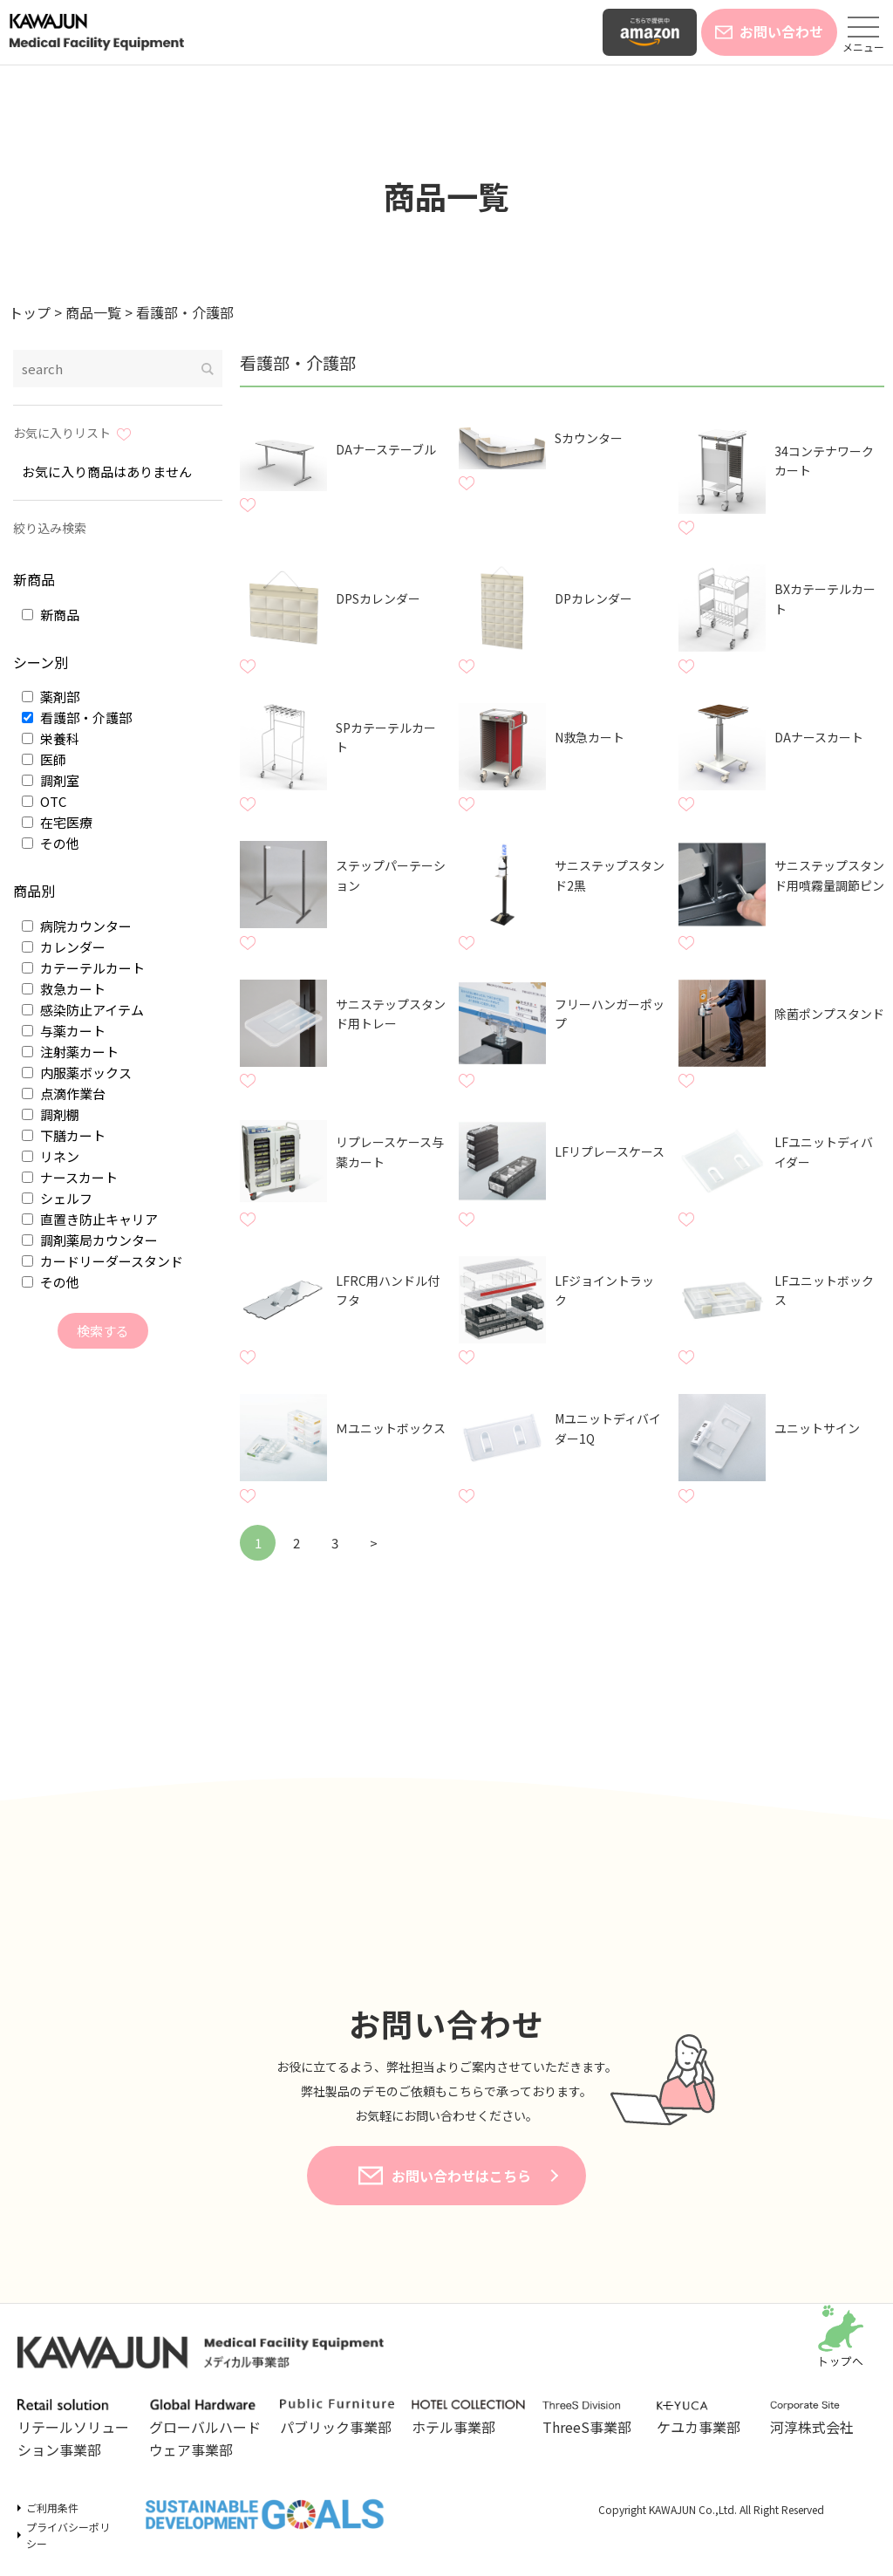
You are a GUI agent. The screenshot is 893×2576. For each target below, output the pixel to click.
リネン (50, 1156)
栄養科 (50, 738)
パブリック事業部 (337, 2418)
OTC (44, 801)
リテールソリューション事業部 (74, 2429)
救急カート (64, 989)
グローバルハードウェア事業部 (206, 2429)
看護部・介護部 (77, 717)
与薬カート (64, 1031)
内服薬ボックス (77, 1072)
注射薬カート (70, 1051)
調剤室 (50, 780)
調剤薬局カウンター (90, 1240)
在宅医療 (57, 822)
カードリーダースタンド (102, 1261)
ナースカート (70, 1177)
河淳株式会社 (818, 2419)
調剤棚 (50, 1114)
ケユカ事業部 (705, 2419)
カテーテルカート (83, 968)
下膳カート (64, 1135)
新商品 (50, 614)
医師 (44, 759)
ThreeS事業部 (590, 2419)
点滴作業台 (64, 1093)
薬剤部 (50, 696)
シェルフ (57, 1198)
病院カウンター (77, 926)
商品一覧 (446, 195)
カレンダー (64, 947)
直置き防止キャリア (90, 1219)
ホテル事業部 (469, 2418)
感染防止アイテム (83, 1010)
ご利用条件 (52, 2507)
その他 (50, 843)
